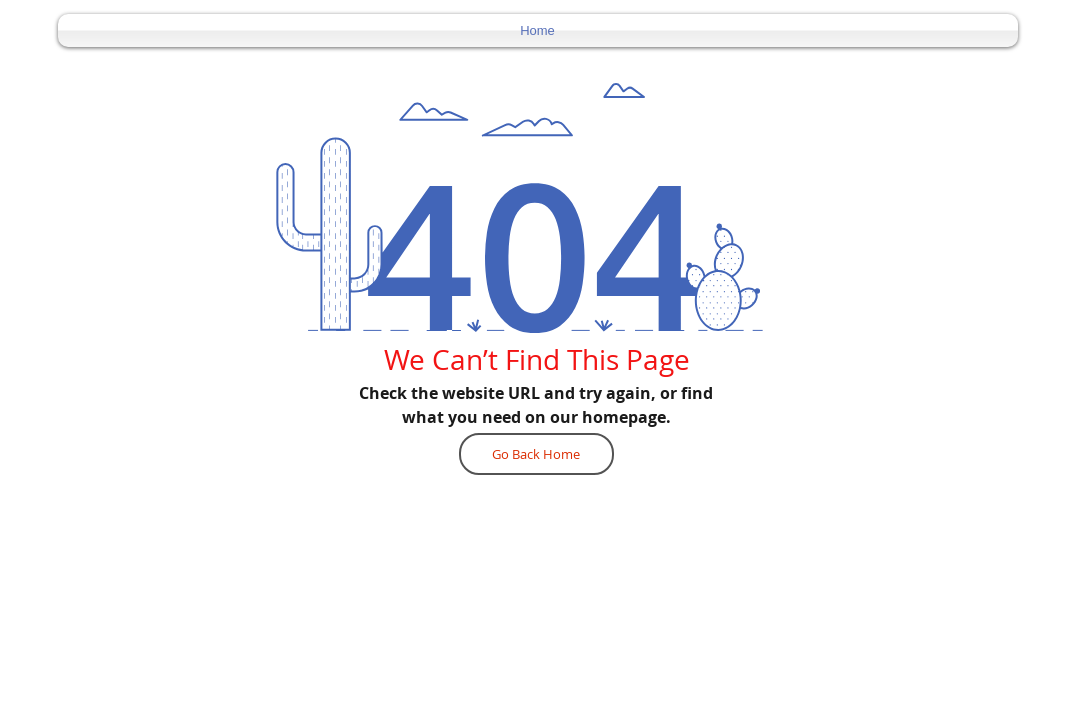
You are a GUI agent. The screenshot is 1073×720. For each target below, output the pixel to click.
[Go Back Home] (536, 454)
